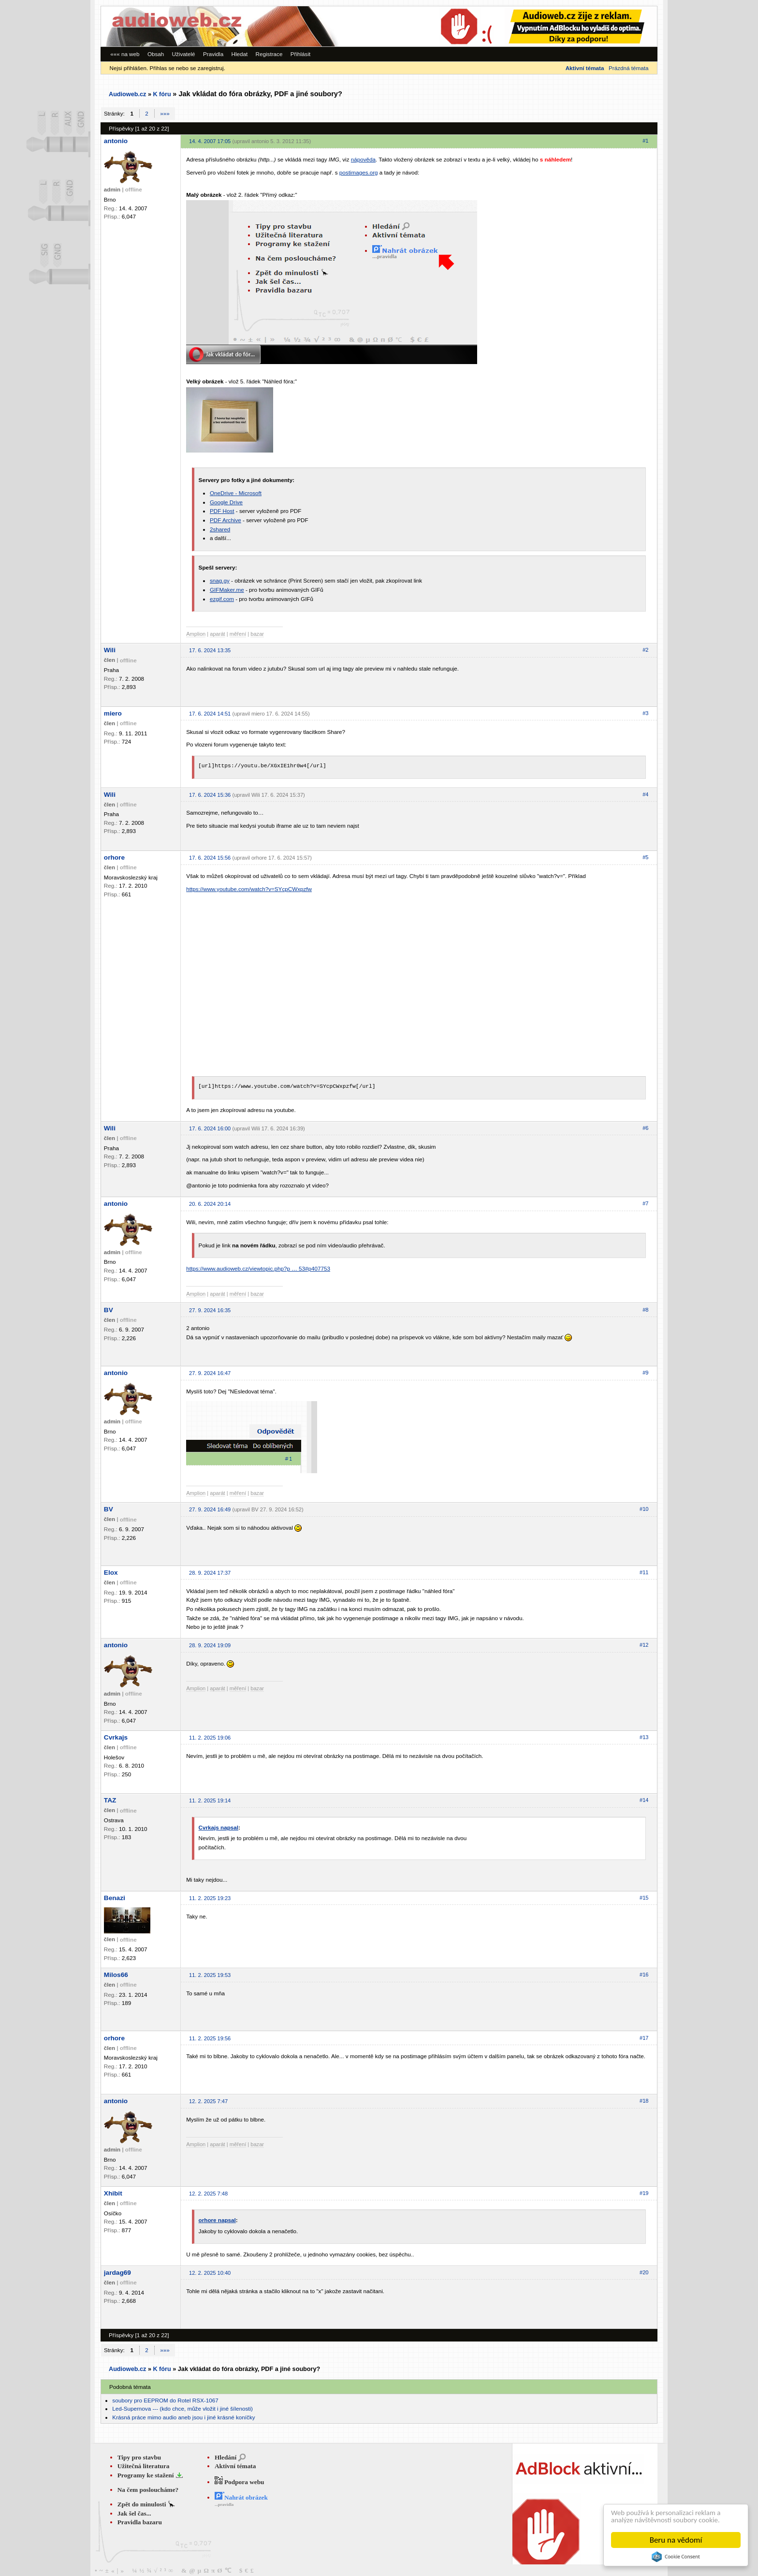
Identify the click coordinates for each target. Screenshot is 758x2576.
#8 (645, 1310)
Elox (111, 1572)
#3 (645, 713)
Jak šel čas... (134, 2513)
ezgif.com (222, 599)
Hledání (225, 2457)
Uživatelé (183, 54)
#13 (644, 1737)
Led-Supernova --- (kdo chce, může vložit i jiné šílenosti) (182, 2408)
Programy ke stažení (146, 2475)
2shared (220, 529)
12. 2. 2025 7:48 (208, 2193)
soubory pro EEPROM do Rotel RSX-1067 (165, 2400)
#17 (644, 2038)
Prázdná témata (628, 68)
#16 (644, 1974)
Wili (110, 650)
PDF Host (222, 511)
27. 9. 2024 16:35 (210, 1310)
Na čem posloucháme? (148, 2489)
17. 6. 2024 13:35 (210, 650)
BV (108, 1310)
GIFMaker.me (227, 589)
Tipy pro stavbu (139, 2457)
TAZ (110, 1800)
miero (113, 713)
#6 (645, 1128)
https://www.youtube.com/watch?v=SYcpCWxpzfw (249, 889)
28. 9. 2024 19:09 (210, 1645)
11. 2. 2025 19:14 (210, 1800)
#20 (644, 2272)
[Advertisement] (524, 26)
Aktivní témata (235, 2466)
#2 (645, 650)
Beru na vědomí (676, 2540)
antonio (116, 141)
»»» (164, 113)
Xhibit (113, 2193)
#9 (645, 1373)
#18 (644, 2101)
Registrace (269, 54)
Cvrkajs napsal (218, 1827)
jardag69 (117, 2272)
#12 (644, 1645)
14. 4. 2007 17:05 (210, 141)
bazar (257, 634)
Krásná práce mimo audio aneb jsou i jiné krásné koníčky (183, 2417)
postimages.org (358, 172)
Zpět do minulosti (142, 2504)
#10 (644, 1509)
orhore (114, 857)
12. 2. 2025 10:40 (210, 2273)
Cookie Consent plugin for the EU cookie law (676, 2556)
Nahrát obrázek (241, 2497)
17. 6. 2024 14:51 (210, 714)
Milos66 (116, 1974)
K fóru (162, 94)
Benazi (114, 1898)
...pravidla (224, 2504)
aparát (217, 634)
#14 (644, 1800)
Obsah (155, 54)
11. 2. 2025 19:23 (210, 1898)
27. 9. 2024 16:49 (210, 1509)
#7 (645, 1203)
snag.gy (220, 580)
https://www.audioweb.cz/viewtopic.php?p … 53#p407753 (258, 1268)
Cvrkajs (116, 1737)
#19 (644, 2193)
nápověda (363, 159)
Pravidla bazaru (139, 2522)
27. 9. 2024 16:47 (210, 1373)
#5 (645, 857)
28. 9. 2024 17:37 (210, 1573)
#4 (645, 794)
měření (238, 634)
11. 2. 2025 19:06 (210, 1738)
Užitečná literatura (143, 2466)
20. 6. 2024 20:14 (210, 1204)
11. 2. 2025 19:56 (210, 2038)
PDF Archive (225, 520)
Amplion (195, 634)
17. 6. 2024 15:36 (210, 795)
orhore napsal (217, 2220)
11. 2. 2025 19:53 (210, 1975)
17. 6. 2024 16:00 (210, 1128)
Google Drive (226, 502)
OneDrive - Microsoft (236, 493)
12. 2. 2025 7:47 (208, 2101)
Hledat (239, 54)
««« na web (124, 54)
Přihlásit (301, 54)
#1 (645, 141)
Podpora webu (239, 2482)
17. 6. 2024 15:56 (210, 858)
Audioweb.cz (127, 94)
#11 (644, 1572)
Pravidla (213, 54)
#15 (644, 1898)
